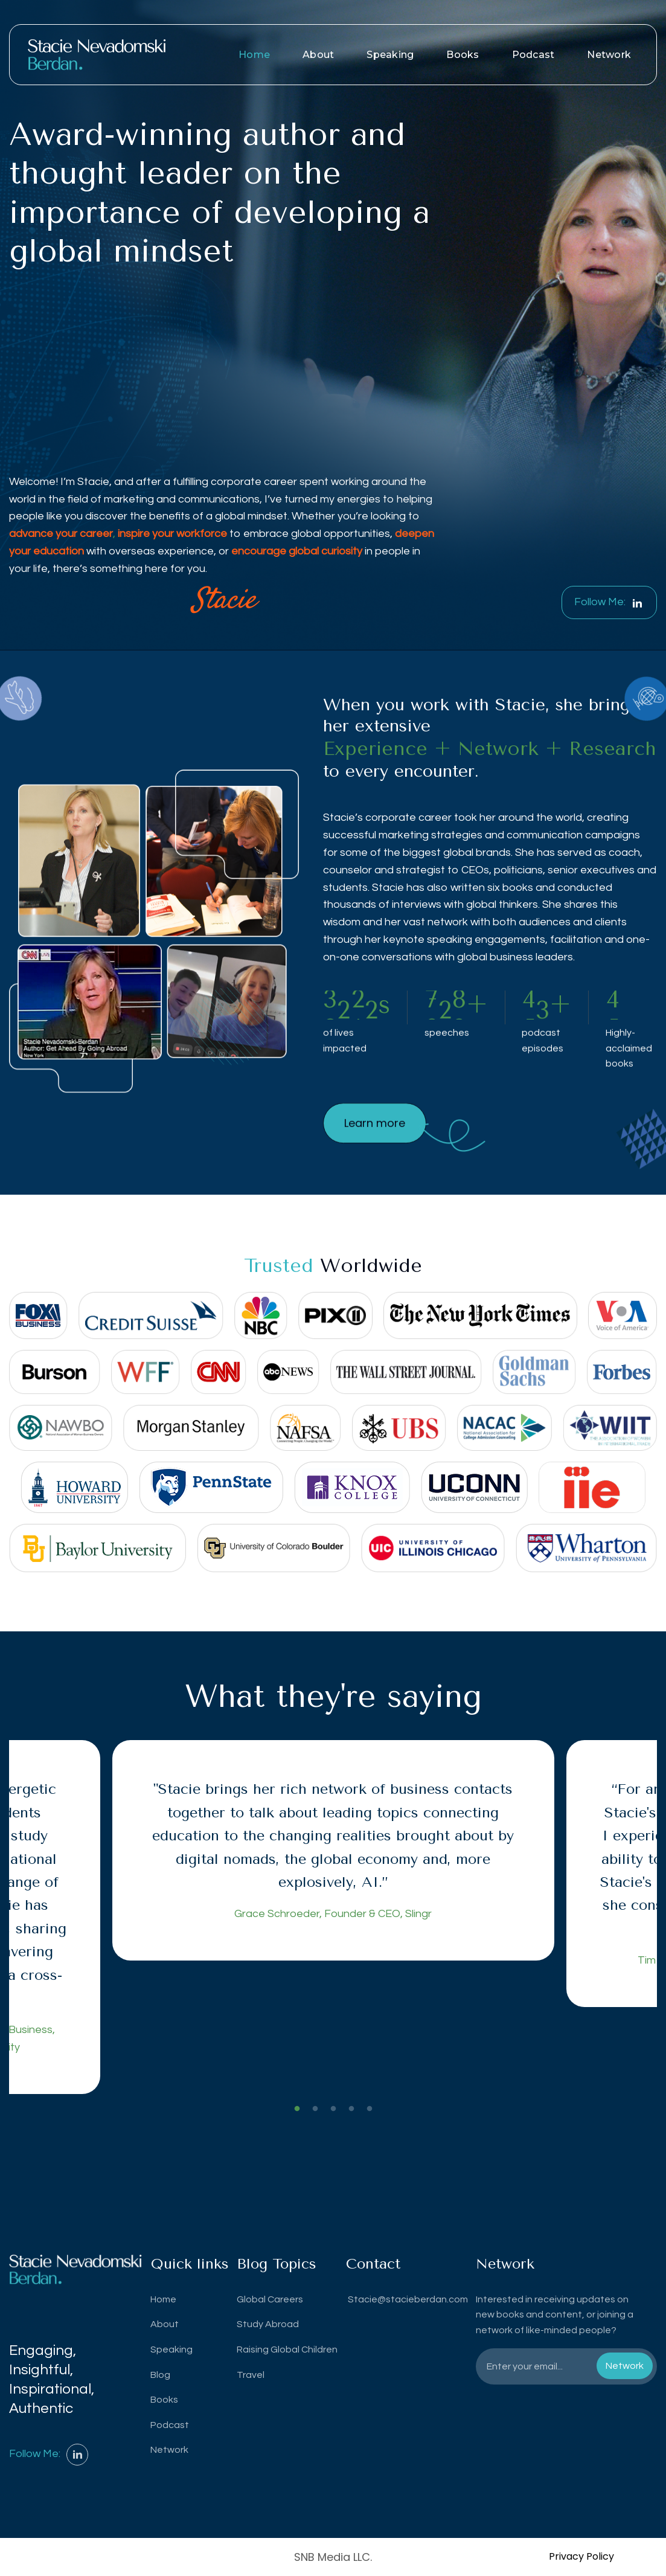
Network (609, 54)
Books (462, 54)
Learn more (374, 1164)
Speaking (390, 54)
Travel (250, 2375)
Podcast (533, 54)
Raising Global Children (287, 2349)
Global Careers (270, 2299)
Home (254, 54)
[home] (97, 54)
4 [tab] (351, 2109)
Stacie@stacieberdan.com (407, 2299)
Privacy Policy (581, 2556)
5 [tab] (369, 2109)
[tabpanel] (333, 1850)
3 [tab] (333, 2109)
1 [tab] (297, 2109)
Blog (160, 2375)
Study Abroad (268, 2324)
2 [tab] (315, 2109)
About (318, 54)
